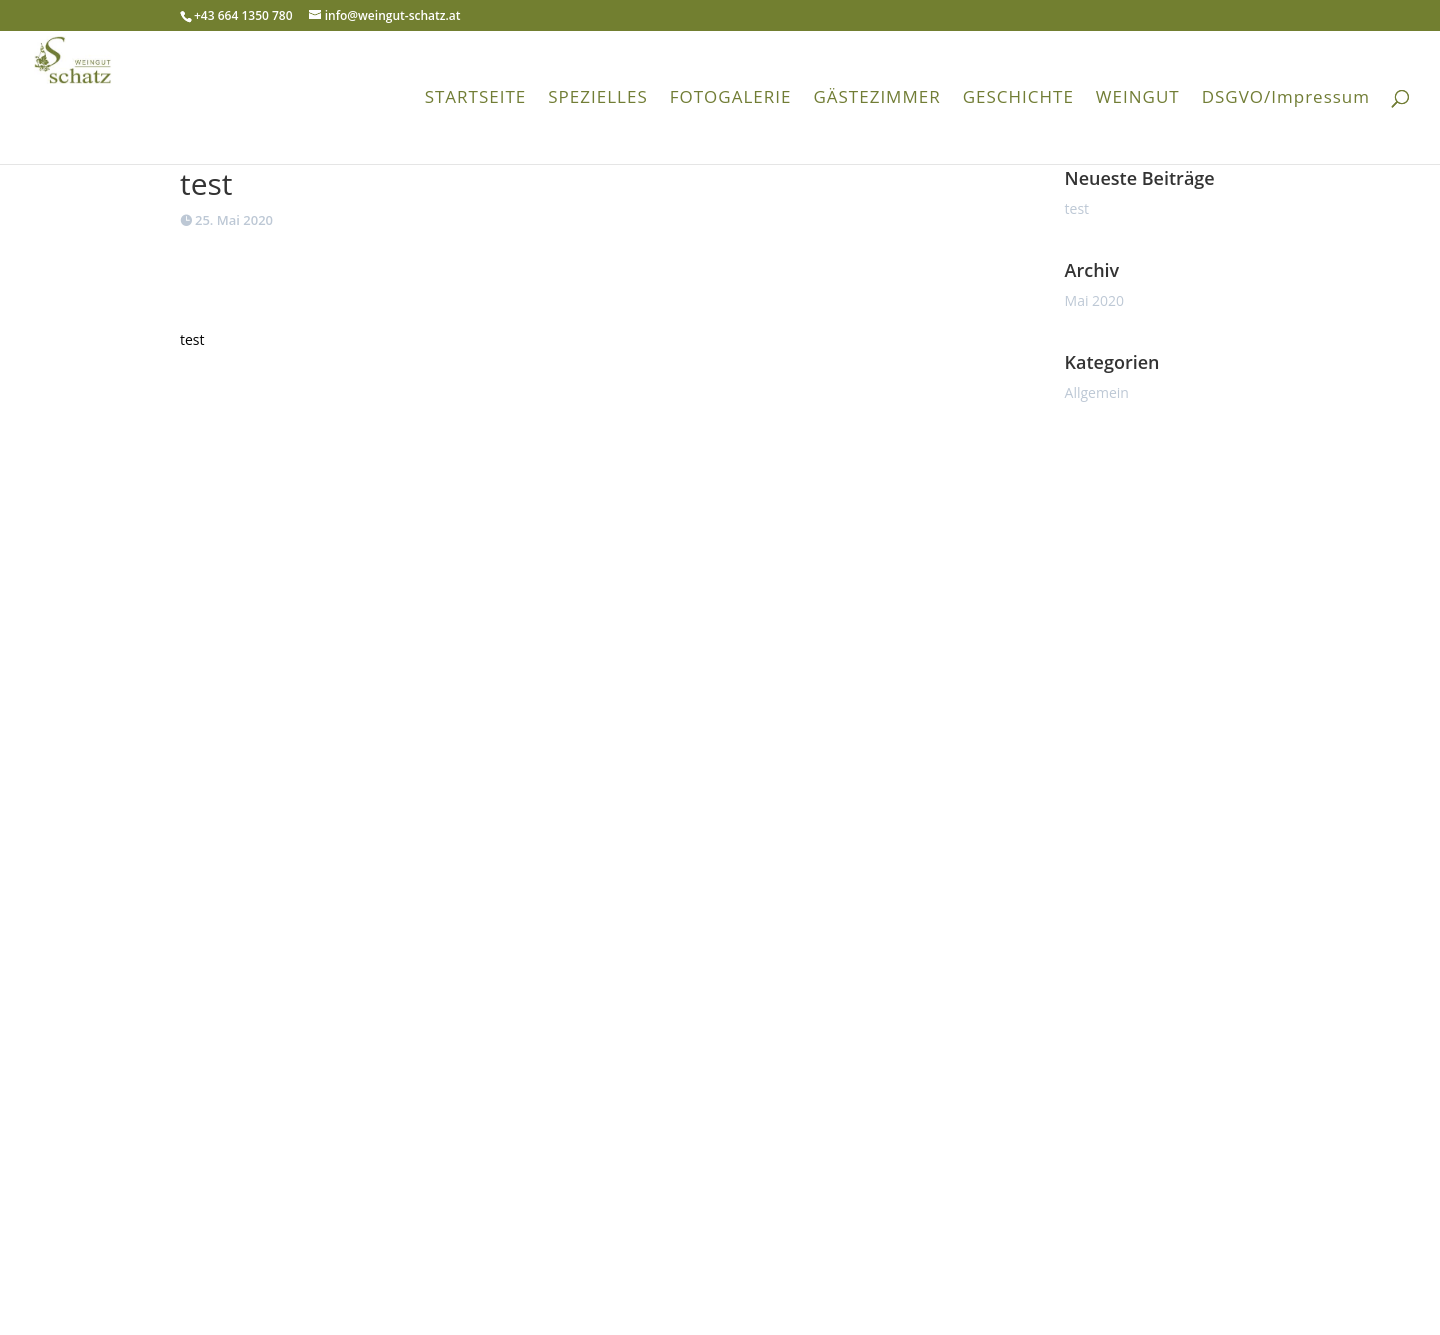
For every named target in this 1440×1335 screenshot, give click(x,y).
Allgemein (1097, 392)
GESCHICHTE (1018, 99)
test (1077, 208)
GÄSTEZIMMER (876, 99)
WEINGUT (1138, 99)
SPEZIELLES (597, 99)
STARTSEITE (476, 99)
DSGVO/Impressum (1286, 99)
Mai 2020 (1095, 300)
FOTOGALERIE (731, 99)
